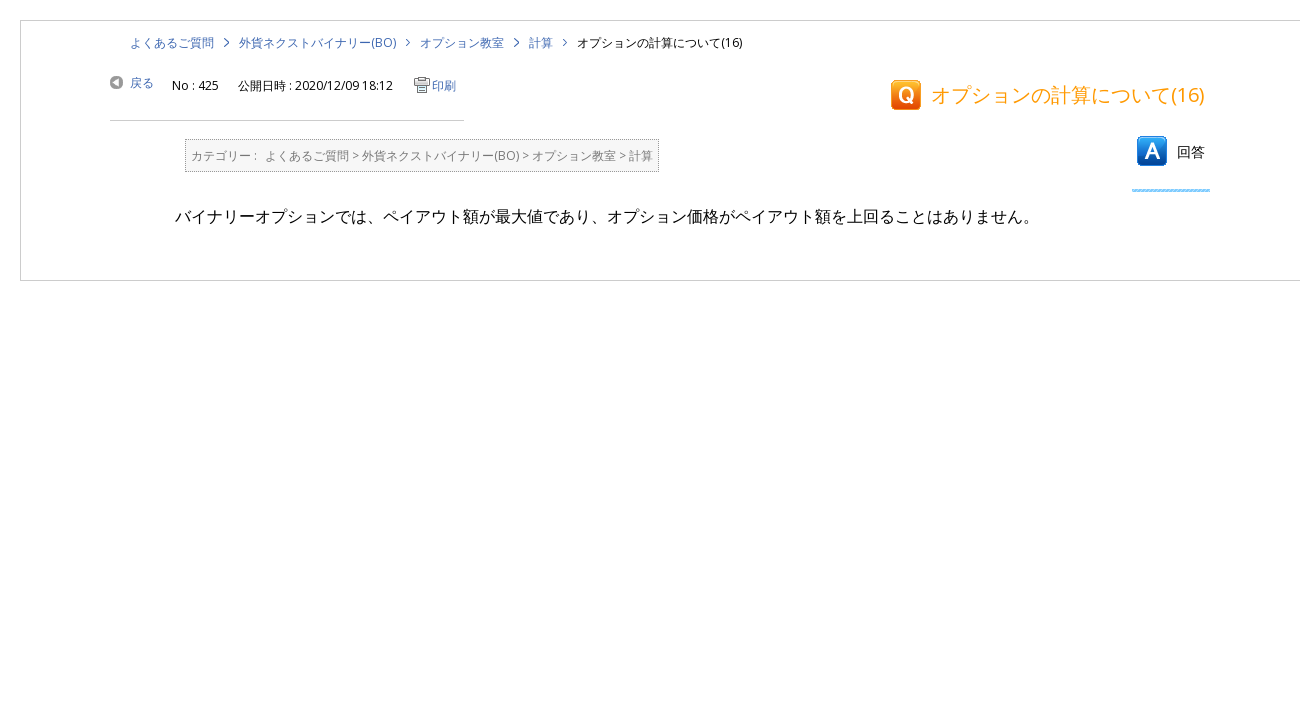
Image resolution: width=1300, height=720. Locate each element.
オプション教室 (462, 42)
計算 (541, 42)
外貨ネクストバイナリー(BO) (317, 42)
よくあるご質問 (172, 42)
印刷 (444, 85)
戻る (142, 82)
